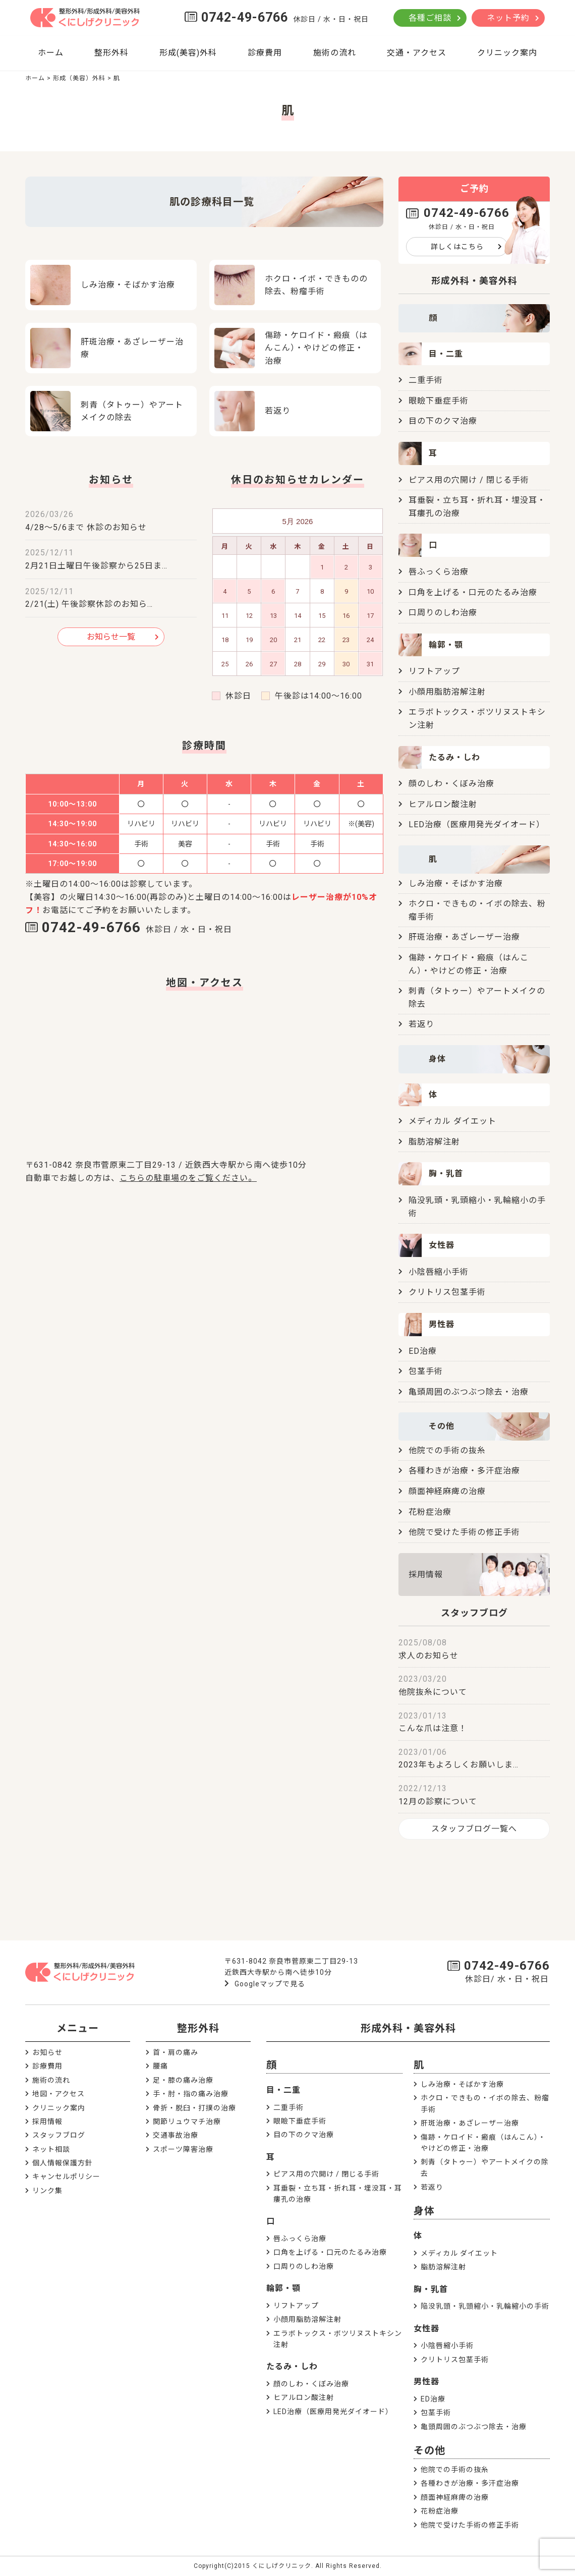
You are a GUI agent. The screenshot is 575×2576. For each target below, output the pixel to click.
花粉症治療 (430, 1512)
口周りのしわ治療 (443, 612)
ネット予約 (508, 18)
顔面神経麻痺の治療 (447, 1491)
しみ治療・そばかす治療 (456, 883)
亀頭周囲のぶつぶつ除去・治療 (469, 1392)
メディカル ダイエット (452, 1121)
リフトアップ (434, 671)
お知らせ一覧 (111, 637)
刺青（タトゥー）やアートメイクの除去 (477, 997)
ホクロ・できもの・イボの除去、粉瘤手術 (477, 910)
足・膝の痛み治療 (183, 2080)
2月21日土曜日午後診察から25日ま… (96, 565)
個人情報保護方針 (62, 2163)
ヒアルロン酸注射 (443, 804)
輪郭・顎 (283, 2288)
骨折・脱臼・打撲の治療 (194, 2108)
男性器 (426, 2381)
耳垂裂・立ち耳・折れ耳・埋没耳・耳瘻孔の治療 (477, 506)
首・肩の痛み (175, 2052)
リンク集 (47, 2191)
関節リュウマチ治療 (187, 2121)
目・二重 (283, 2090)
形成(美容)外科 (188, 53)
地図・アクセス (58, 2094)
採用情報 (426, 1574)
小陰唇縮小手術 (439, 1272)
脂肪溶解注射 (434, 1142)
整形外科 (111, 53)
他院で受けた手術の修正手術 (464, 1532)
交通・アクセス (416, 53)
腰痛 (160, 2066)
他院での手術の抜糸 (447, 1450)
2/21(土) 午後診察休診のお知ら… (89, 604)
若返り (421, 1024)
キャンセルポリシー (66, 2176)
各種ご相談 (430, 18)
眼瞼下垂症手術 (439, 401)
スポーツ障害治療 (183, 2149)
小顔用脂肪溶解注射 (447, 692)
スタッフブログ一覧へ (474, 1829)
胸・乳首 (431, 2289)
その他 (429, 2450)
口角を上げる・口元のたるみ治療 (473, 592)
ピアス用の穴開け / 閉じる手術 (469, 480)
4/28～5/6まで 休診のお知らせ (86, 527)
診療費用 (265, 53)
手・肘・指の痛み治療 (190, 2094)
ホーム (51, 53)
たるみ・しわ (292, 2366)
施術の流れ (334, 53)
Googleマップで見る (270, 1984)
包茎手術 (426, 1371)
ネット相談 (51, 2149)
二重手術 (426, 380)
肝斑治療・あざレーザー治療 (464, 937)
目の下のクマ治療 (443, 421)
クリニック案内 (507, 53)
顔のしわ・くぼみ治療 (451, 783)
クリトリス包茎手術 (447, 1292)
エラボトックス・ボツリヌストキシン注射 (477, 718)
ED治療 (423, 1351)
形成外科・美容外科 (408, 2028)
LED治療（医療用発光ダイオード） (477, 824)
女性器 (426, 2328)
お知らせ (47, 2052)
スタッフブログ (58, 2135)
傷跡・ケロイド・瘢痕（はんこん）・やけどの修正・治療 (469, 964)
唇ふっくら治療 (439, 572)
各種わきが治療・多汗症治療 (464, 1470)
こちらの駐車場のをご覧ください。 (188, 1178)
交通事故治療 (175, 2135)
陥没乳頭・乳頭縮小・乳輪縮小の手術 (477, 1206)
